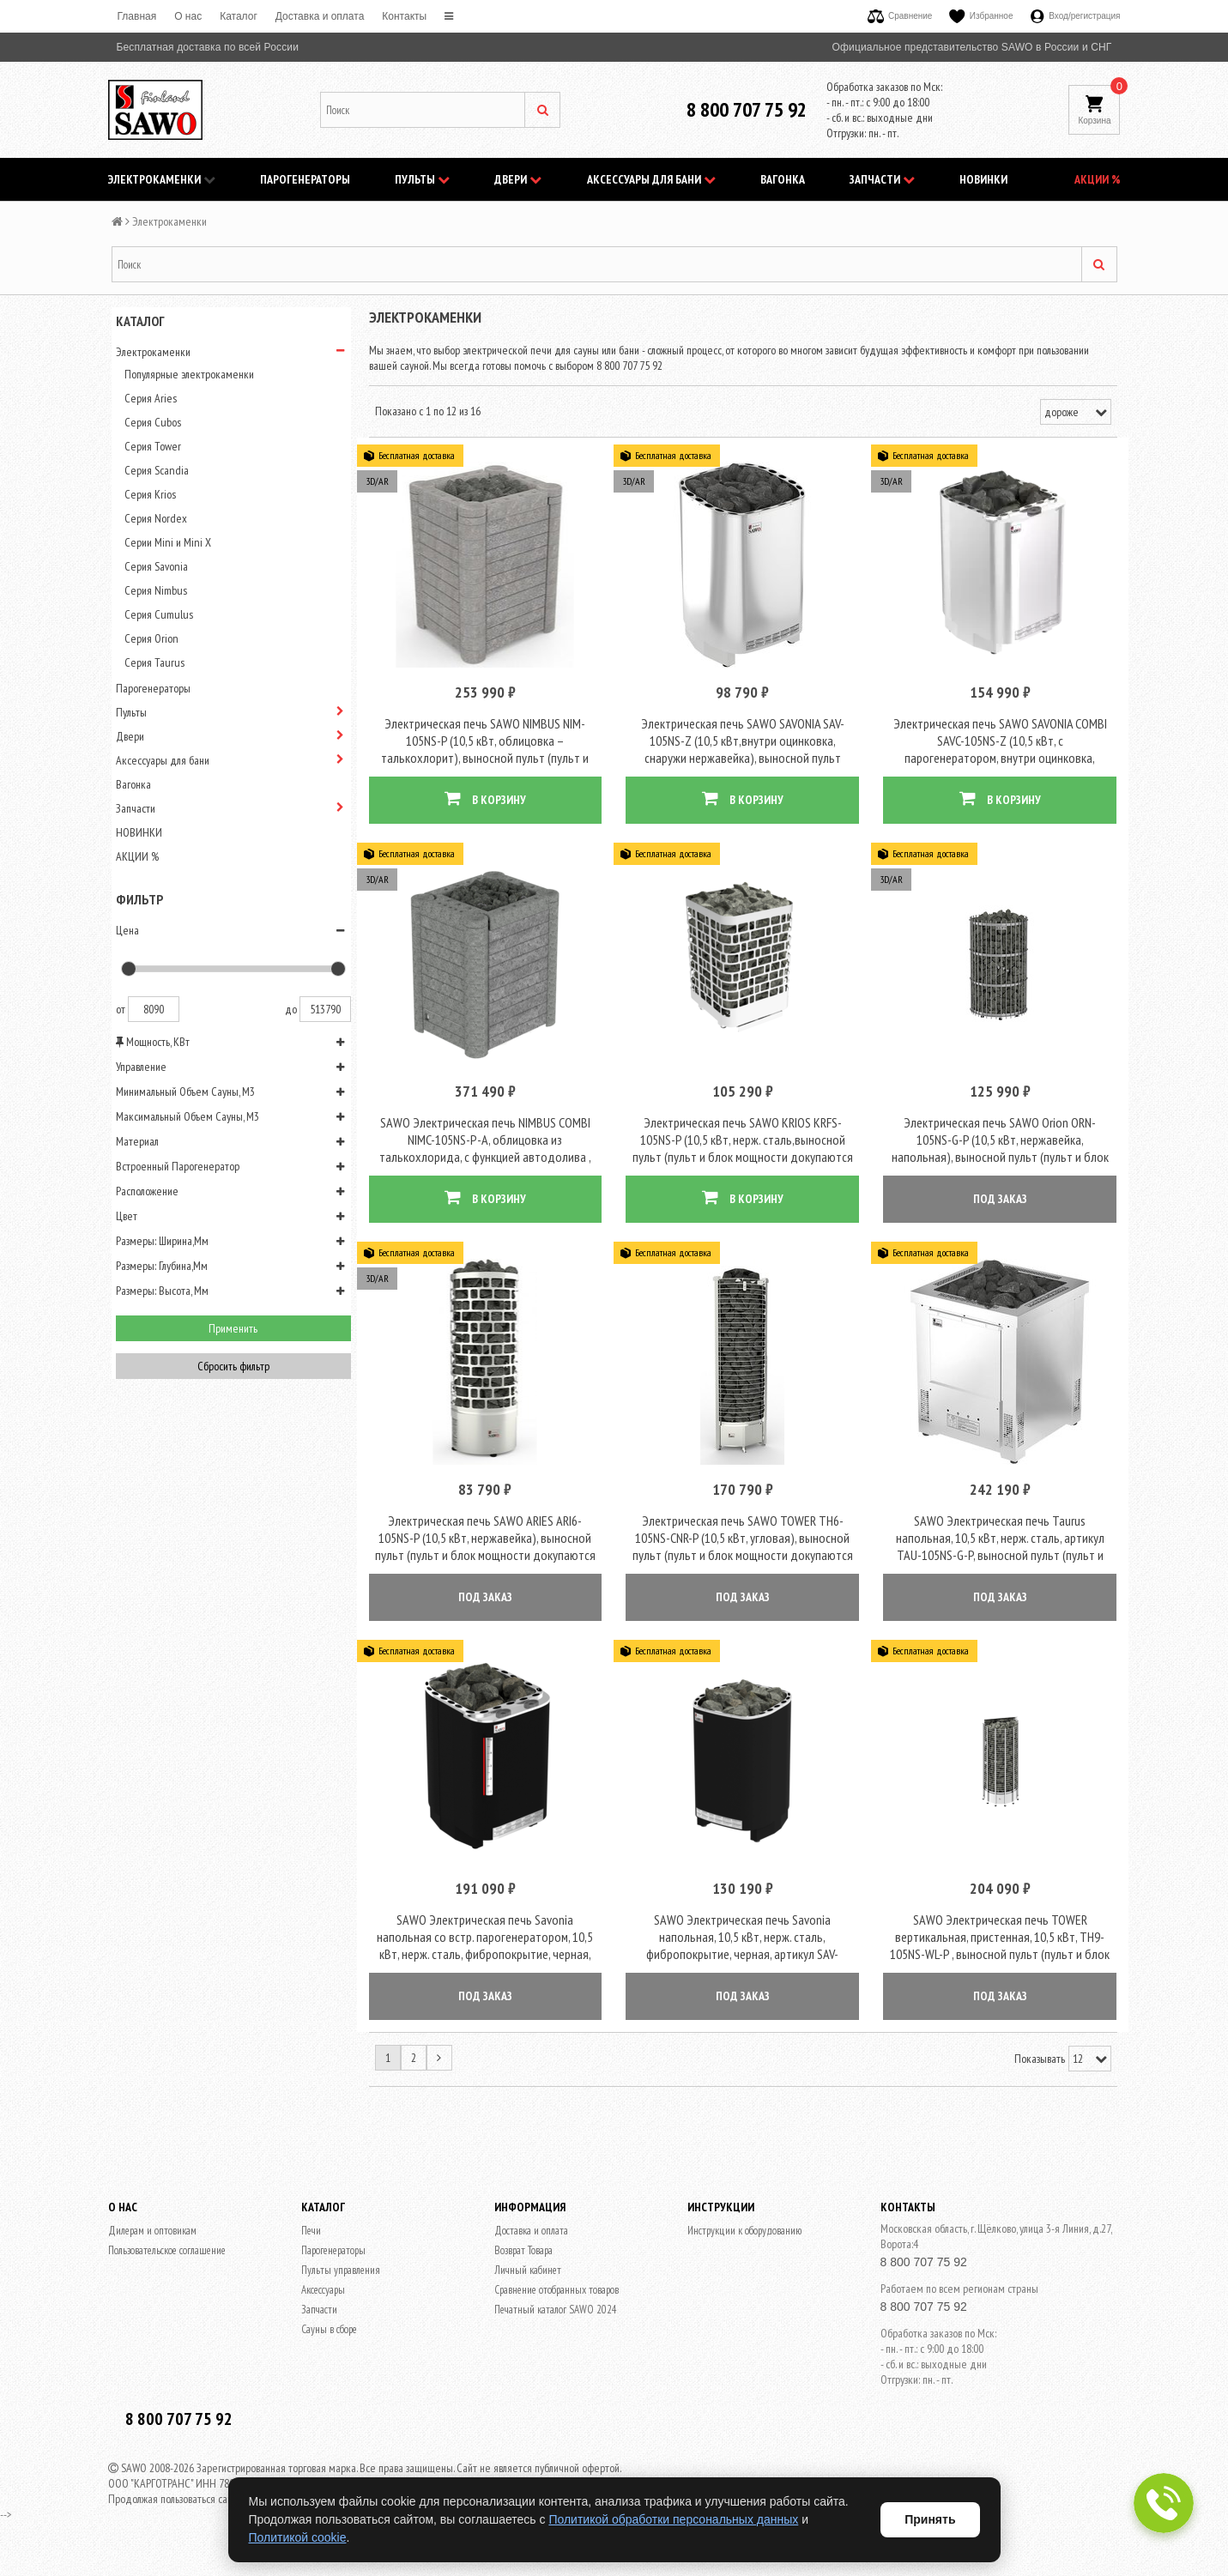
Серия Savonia (156, 566)
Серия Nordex (155, 518)
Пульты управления (340, 2281)
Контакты (404, 16)
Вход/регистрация (1076, 16)
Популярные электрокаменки (189, 374)
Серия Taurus (154, 662)
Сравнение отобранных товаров (556, 2301)
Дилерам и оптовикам (152, 2241)
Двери (517, 179)
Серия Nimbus (155, 590)
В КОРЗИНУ (485, 801)
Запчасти (882, 179)
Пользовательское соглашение (167, 2261)
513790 (325, 1009)
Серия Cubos (152, 422)
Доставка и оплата (320, 16)
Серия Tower (152, 446)
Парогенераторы (305, 179)
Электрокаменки (161, 179)
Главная (137, 16)
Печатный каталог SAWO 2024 (555, 2320)
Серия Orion (151, 638)
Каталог (238, 16)
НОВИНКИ (983, 179)
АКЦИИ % (1097, 179)
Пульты (422, 179)
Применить (233, 1328)
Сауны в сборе (329, 2340)
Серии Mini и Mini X (167, 542)
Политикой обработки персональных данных (673, 2519)
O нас (188, 16)
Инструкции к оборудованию (744, 2241)
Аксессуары (323, 2301)
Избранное (981, 16)
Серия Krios (150, 494)
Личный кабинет (527, 2281)
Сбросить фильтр (233, 1366)
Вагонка (782, 179)
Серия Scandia (156, 470)
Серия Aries (150, 398)
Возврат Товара (523, 2261)
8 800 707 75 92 (747, 109)
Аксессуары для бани (651, 179)
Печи (311, 2241)
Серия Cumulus (158, 614)
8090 (153, 1009)
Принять (929, 2519)
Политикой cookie (298, 2537)
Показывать (1039, 2069)
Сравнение (900, 16)
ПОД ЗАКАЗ (1000, 1204)
